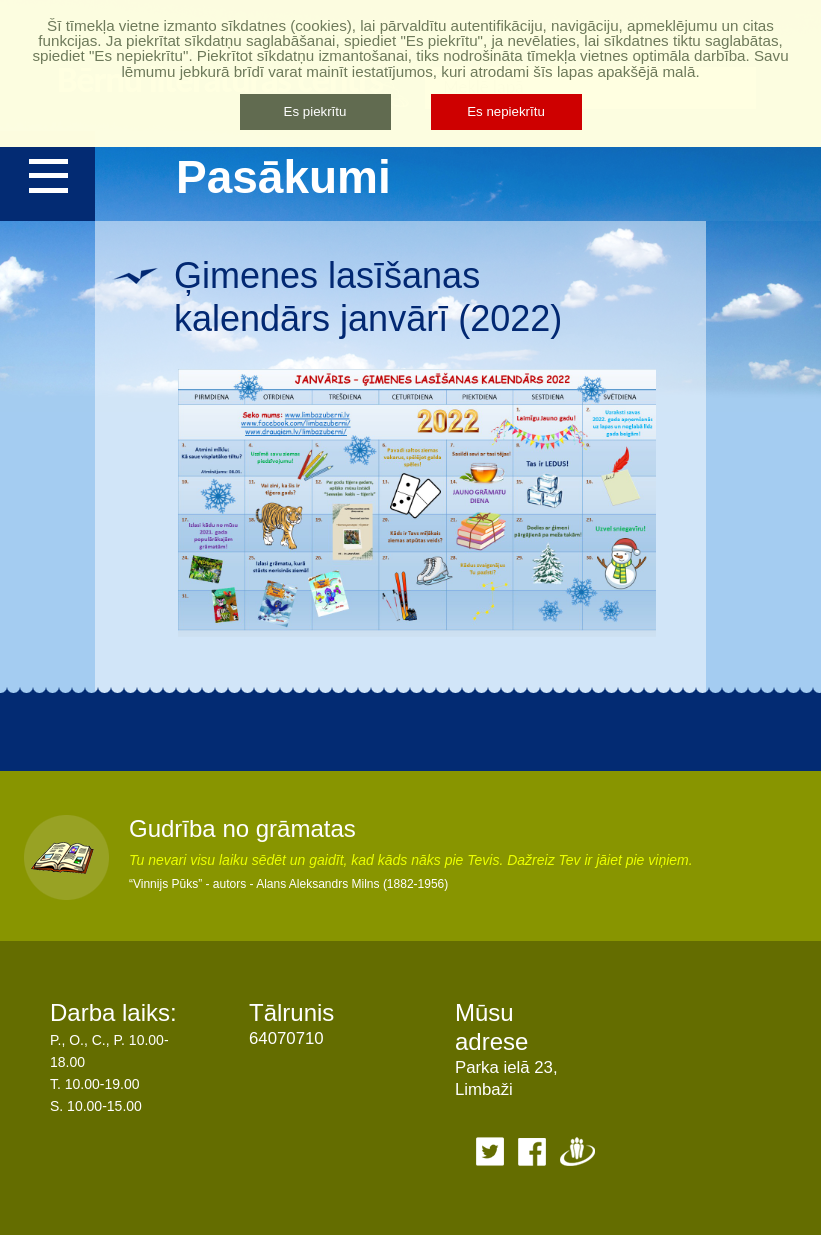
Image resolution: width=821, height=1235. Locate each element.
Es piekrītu (315, 111)
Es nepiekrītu (506, 111)
